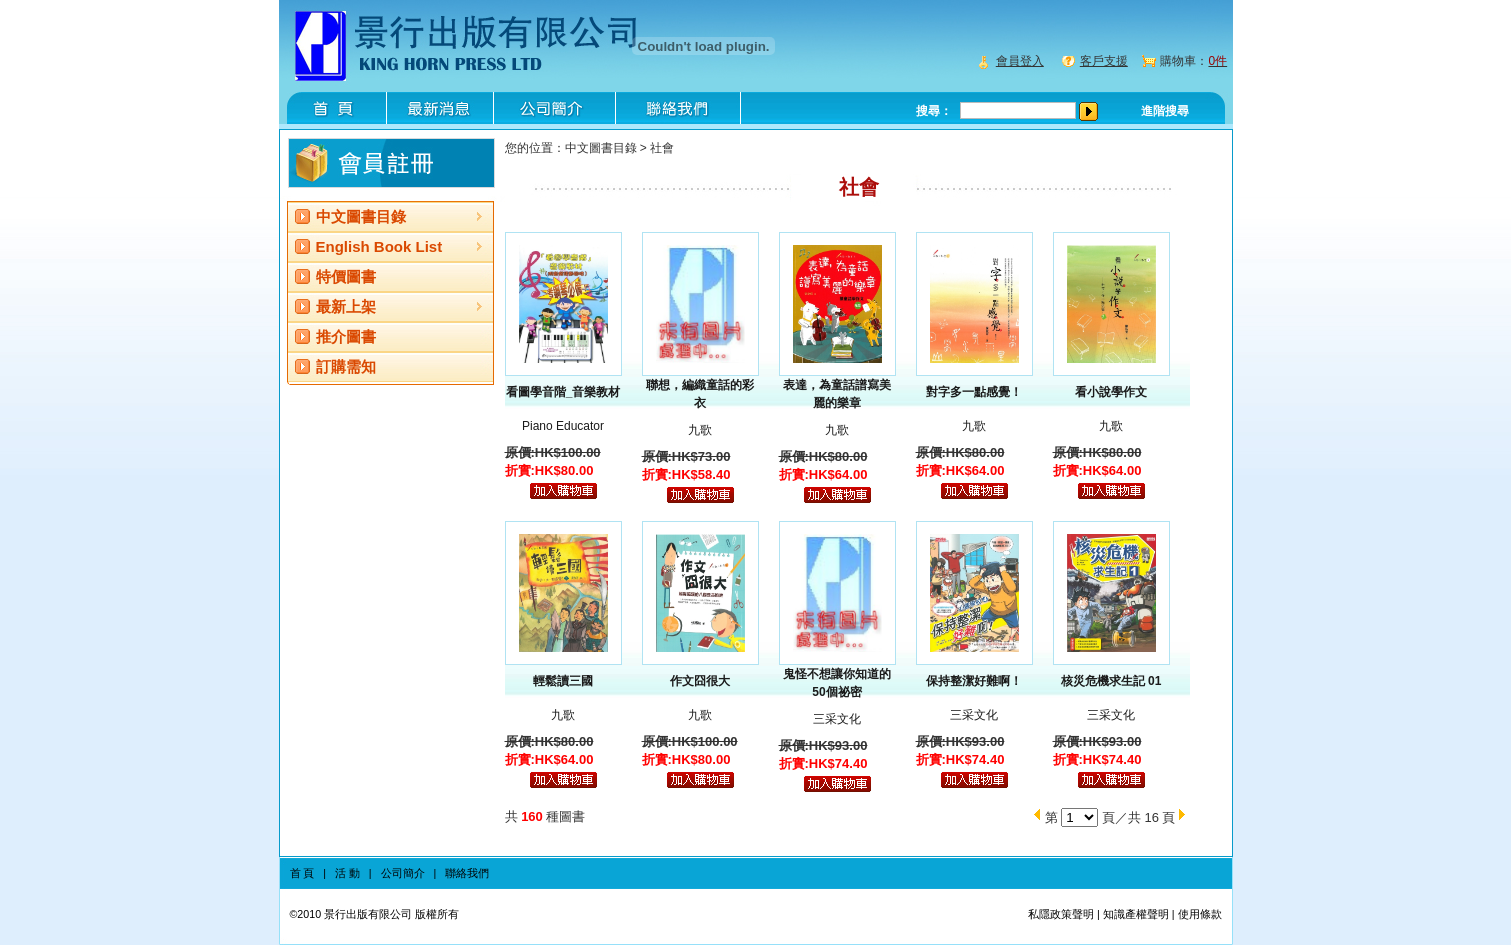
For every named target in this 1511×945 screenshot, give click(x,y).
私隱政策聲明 (1061, 914)
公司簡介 (403, 873)
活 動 (347, 873)
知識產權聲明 (1136, 914)
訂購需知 (346, 366)
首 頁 (302, 873)
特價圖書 (346, 276)
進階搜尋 (1165, 111)
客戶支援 (1104, 61)
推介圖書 (346, 336)
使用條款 (1200, 914)
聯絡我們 (467, 873)
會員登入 (1020, 61)
